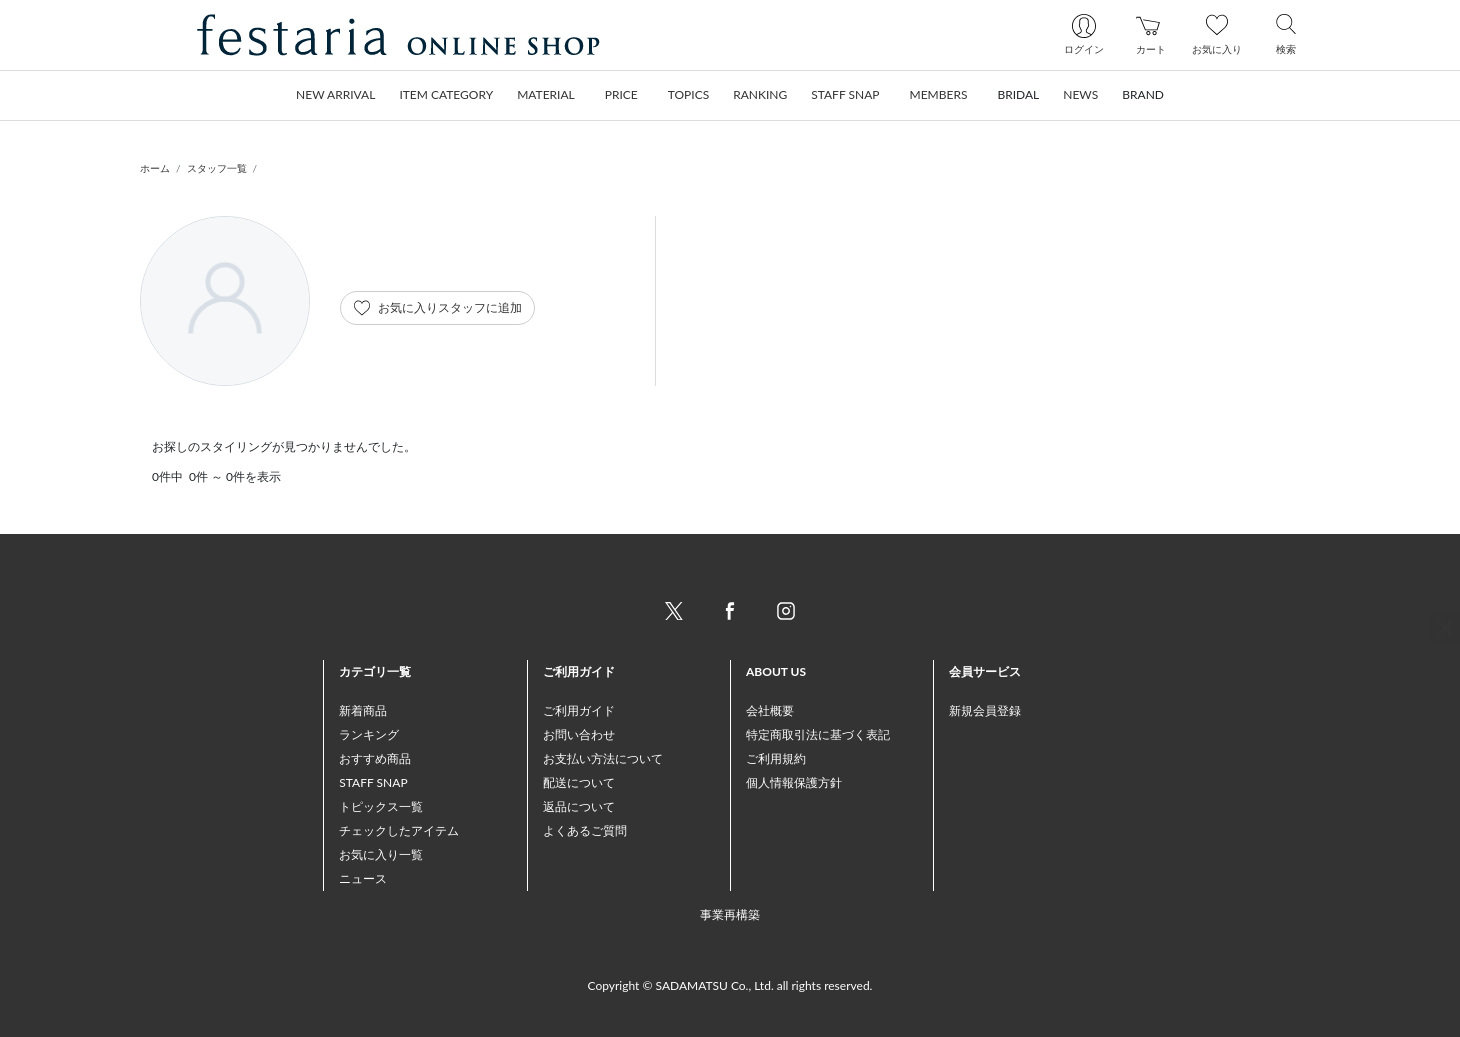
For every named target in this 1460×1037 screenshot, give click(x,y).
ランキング (369, 734)
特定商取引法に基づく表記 (818, 734)
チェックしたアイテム (399, 830)
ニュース (363, 878)
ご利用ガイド (579, 710)
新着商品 (363, 710)
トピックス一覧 (381, 806)
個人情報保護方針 (794, 782)
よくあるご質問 (585, 830)
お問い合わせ (579, 734)
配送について (579, 782)
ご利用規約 (776, 758)
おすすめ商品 (375, 758)
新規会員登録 (985, 710)
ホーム (155, 168)
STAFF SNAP (373, 782)
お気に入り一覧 (381, 854)
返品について (579, 806)
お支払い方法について (603, 758)
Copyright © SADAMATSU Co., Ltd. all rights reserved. (730, 985)
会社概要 (770, 710)
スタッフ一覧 (217, 168)
